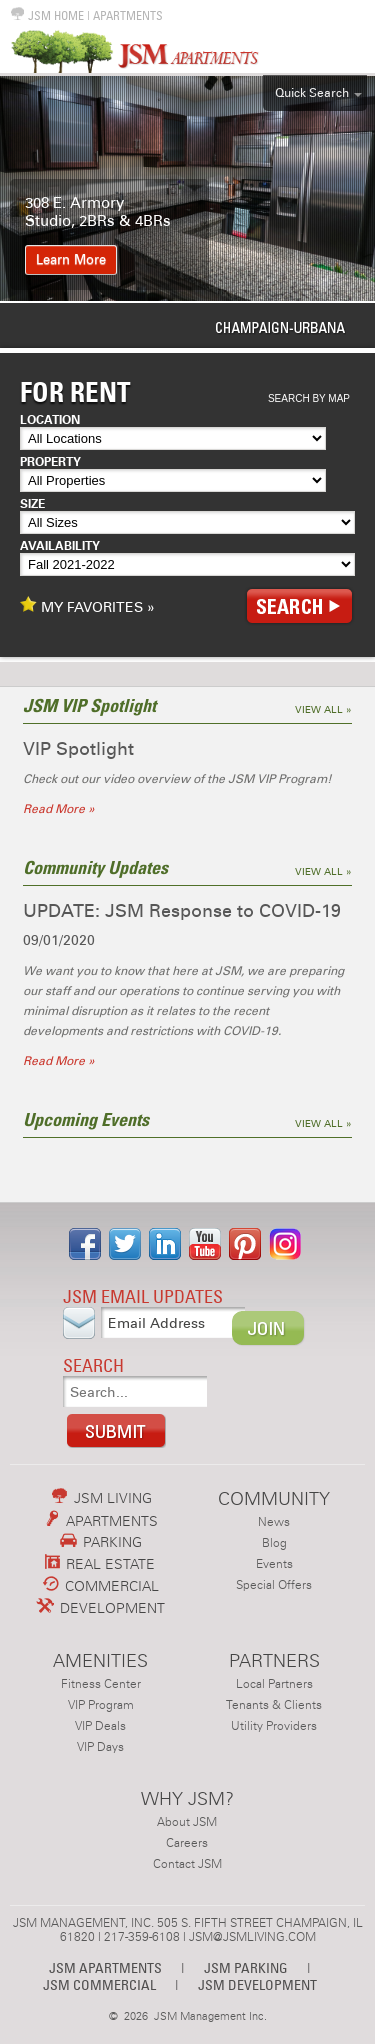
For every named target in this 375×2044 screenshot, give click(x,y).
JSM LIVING (102, 1498)
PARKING (101, 1542)
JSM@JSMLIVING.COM (252, 1937)
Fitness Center (101, 1684)
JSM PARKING (246, 1967)
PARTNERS (274, 1660)
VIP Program (101, 1705)
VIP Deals (100, 1726)
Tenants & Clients (274, 1705)
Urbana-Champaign (187, 326)
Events (274, 1564)
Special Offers (274, 1585)
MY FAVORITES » (87, 606)
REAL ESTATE (100, 1564)
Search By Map (309, 398)
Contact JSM (187, 1864)
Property (50, 462)
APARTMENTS (128, 15)
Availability (60, 546)
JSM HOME (47, 15)
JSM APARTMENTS (105, 1967)
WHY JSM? (187, 1798)
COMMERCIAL (101, 1586)
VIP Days (100, 1747)
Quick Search (312, 93)
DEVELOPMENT (101, 1608)
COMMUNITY (274, 1498)
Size (32, 504)
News (274, 1522)
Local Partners (274, 1684)
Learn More (71, 260)
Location (50, 420)
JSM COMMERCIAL (99, 1984)
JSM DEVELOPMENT (257, 1984)
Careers (187, 1843)
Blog (274, 1543)
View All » (323, 710)
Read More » (59, 809)
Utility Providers (274, 1726)
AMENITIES (100, 1660)
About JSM (187, 1822)
